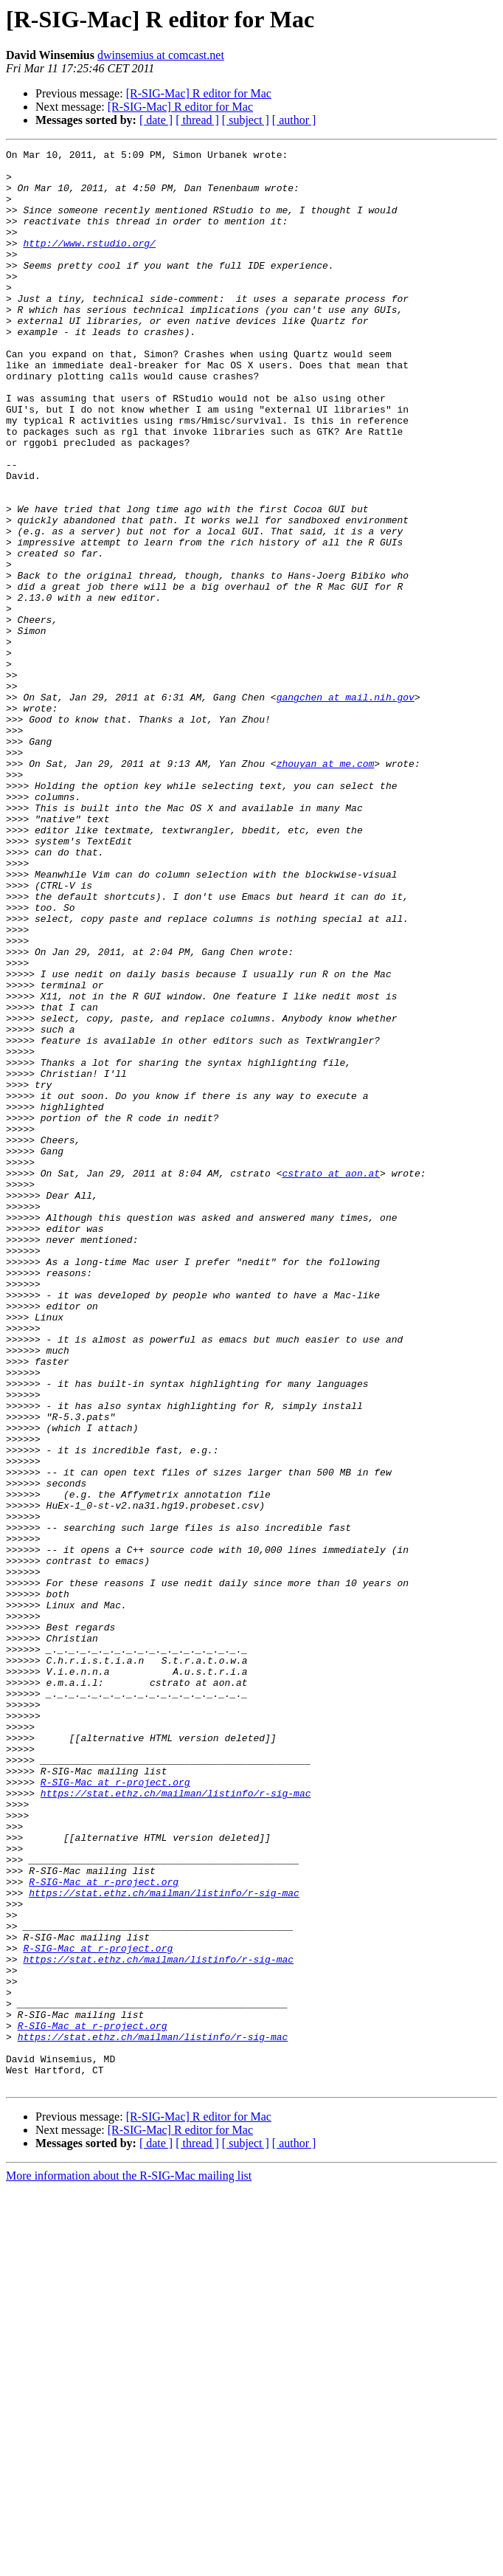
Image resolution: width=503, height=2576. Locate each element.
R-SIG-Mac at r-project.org (115, 2109)
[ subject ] (245, 120)
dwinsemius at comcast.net (160, 55)
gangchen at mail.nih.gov (345, 807)
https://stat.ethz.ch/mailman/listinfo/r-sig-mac (176, 2122)
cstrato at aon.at (331, 1378)
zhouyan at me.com (326, 887)
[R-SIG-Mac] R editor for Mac (198, 93)
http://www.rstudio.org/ (89, 262)
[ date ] (156, 120)
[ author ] (294, 120)
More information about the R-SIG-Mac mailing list (129, 2563)
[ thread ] (197, 120)
